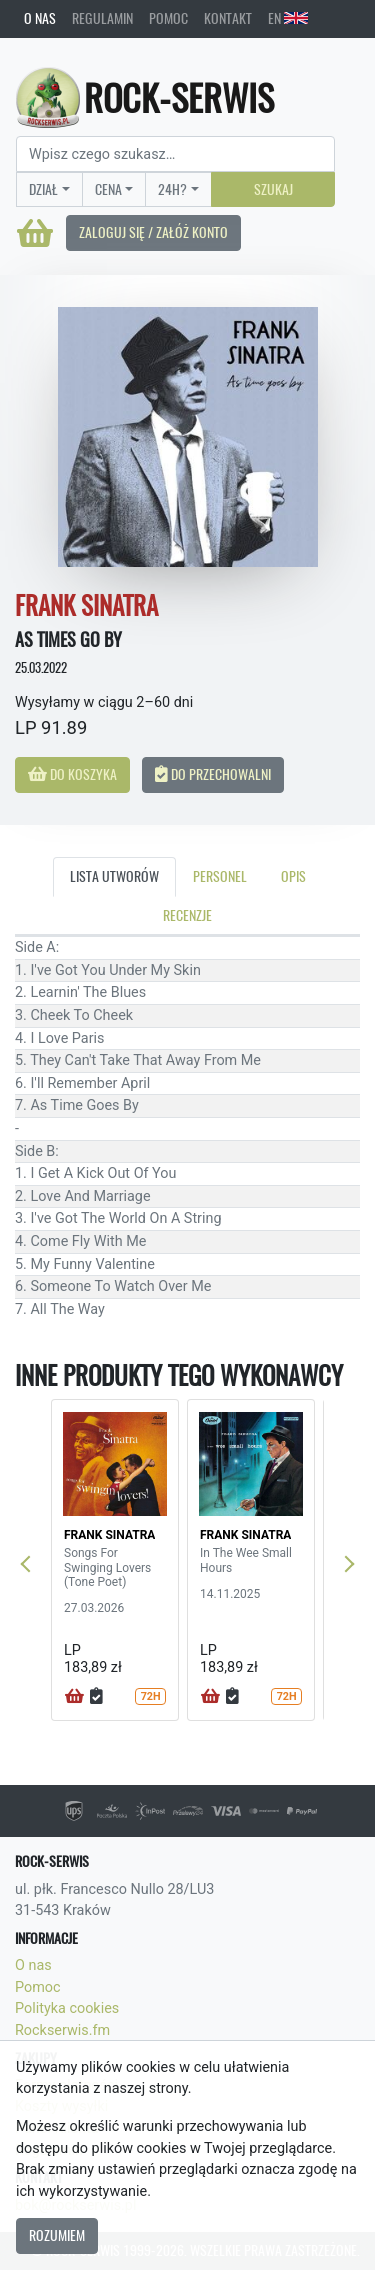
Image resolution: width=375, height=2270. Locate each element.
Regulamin (102, 18)
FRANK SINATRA (109, 1535)
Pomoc (168, 18)
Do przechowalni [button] (213, 774)
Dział (43, 189)
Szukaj (273, 189)
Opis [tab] (293, 876)
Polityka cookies (67, 2008)
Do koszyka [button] (72, 774)
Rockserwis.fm (62, 2030)
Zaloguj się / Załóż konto (153, 232)
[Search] (175, 154)
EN (288, 18)
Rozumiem (57, 2235)
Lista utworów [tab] (114, 876)
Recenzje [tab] (187, 915)
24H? (172, 189)
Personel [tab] (220, 876)
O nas (40, 18)
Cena (108, 189)
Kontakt (228, 18)
